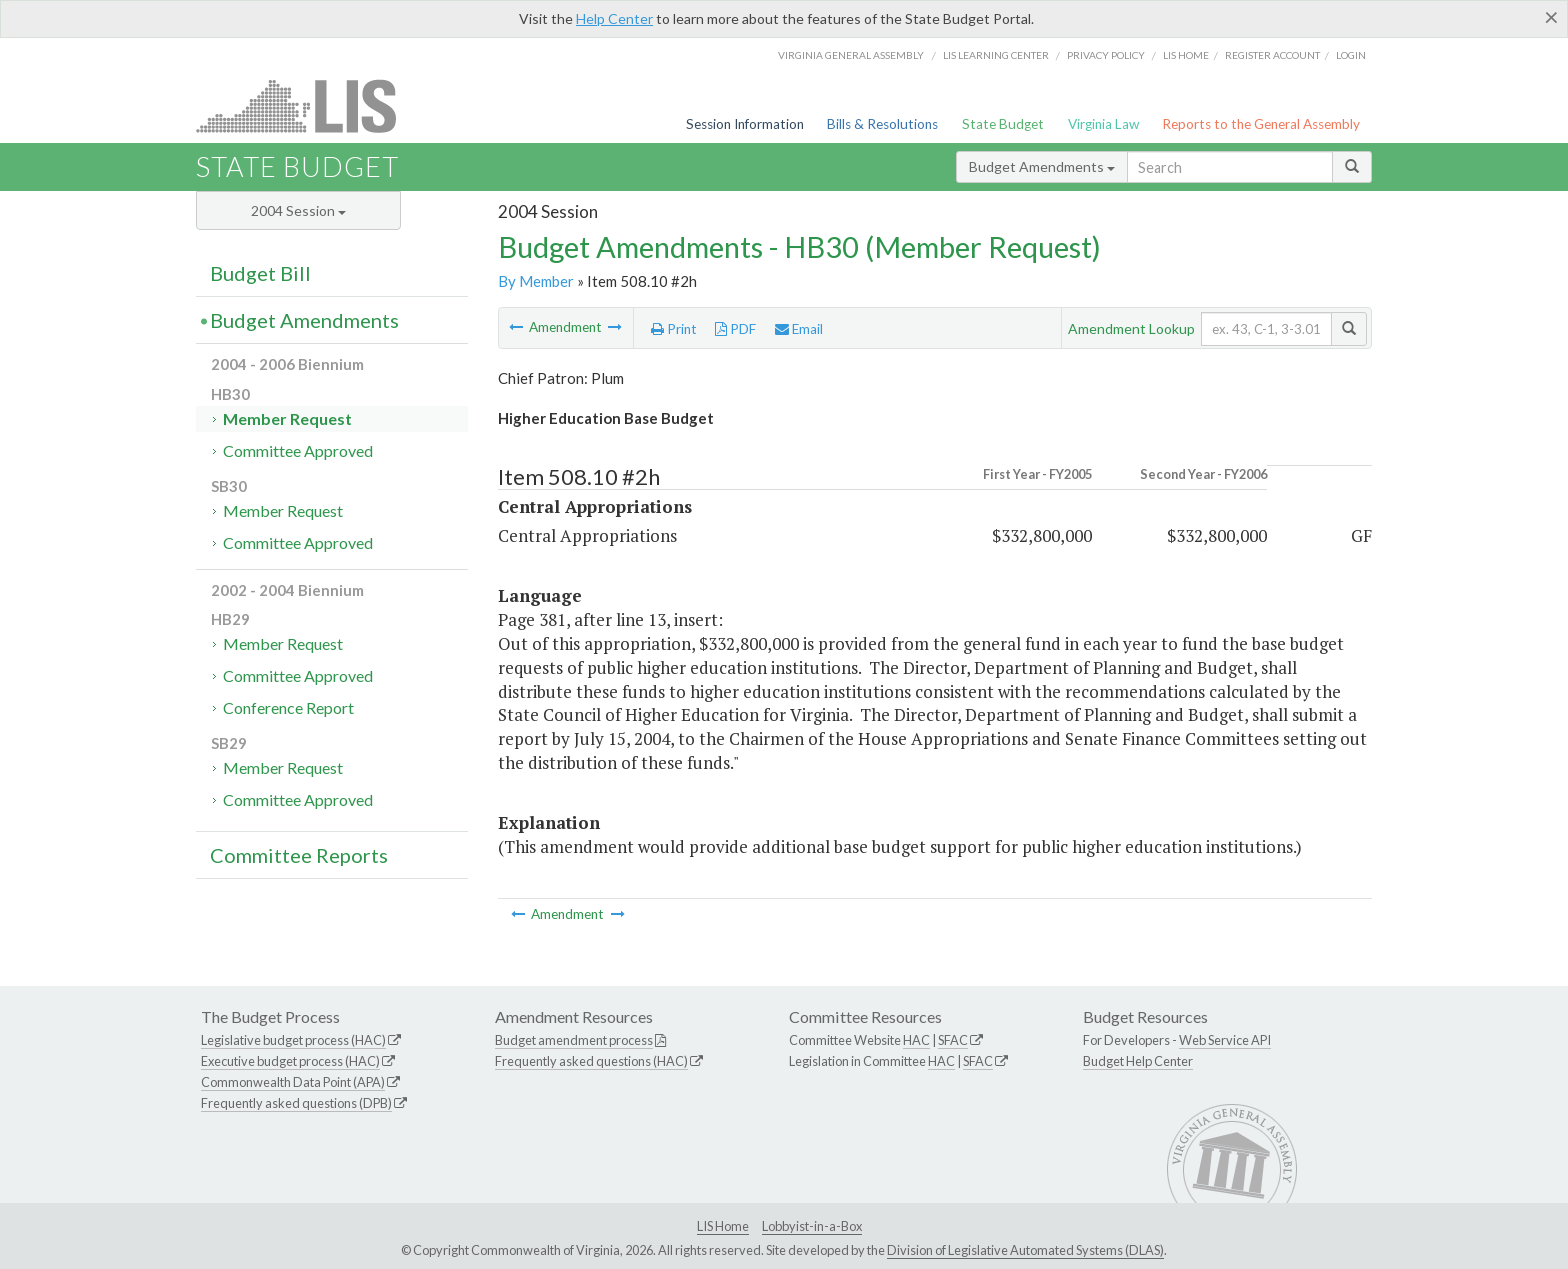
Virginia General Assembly (851, 55)
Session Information (745, 124)
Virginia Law (1103, 124)
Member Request (287, 418)
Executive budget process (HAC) (290, 1061)
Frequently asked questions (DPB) (296, 1103)
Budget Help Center (1138, 1061)
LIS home (1186, 55)
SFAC (953, 1040)
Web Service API (1225, 1040)
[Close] (1551, 17)
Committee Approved (298, 450)
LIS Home (723, 1226)
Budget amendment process (574, 1040)
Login (1351, 55)
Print (674, 329)
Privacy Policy (1106, 55)
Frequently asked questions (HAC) (591, 1061)
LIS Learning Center (996, 55)
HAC (916, 1040)
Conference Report (288, 707)
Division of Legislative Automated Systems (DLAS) (1025, 1250)
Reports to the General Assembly (1261, 124)
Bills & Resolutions (882, 124)
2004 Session (298, 210)
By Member (536, 281)
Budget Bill (260, 273)
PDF (735, 329)
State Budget (1003, 124)
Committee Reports (299, 855)
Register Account (1272, 55)
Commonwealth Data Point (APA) (293, 1082)
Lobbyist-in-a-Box (812, 1226)
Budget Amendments (1042, 166)
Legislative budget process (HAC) (293, 1040)
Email (799, 329)
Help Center (614, 18)
